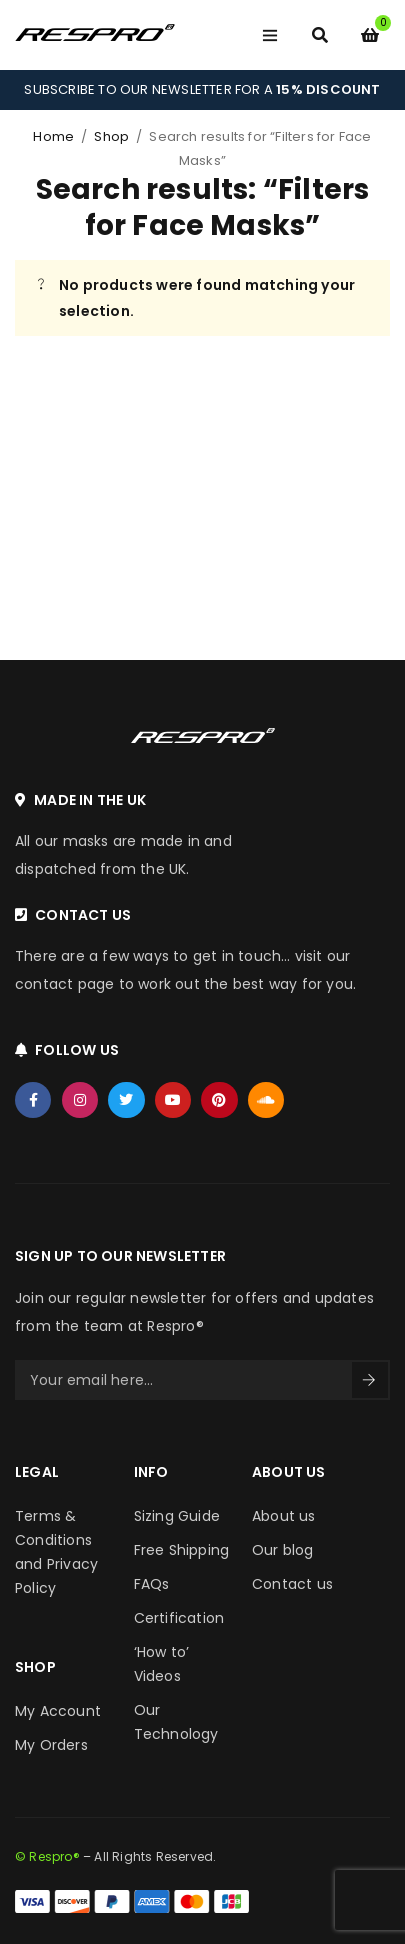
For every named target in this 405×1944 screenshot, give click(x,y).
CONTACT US (83, 915)
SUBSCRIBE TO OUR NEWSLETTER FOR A (202, 89)
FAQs (152, 1584)
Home (53, 136)
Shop (111, 136)
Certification (179, 1618)
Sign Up (369, 1380)
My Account (58, 1711)
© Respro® (47, 1856)
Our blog (283, 1550)
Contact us (292, 1584)
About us (284, 1516)
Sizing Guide (177, 1516)
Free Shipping (182, 1550)
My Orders (51, 1745)
